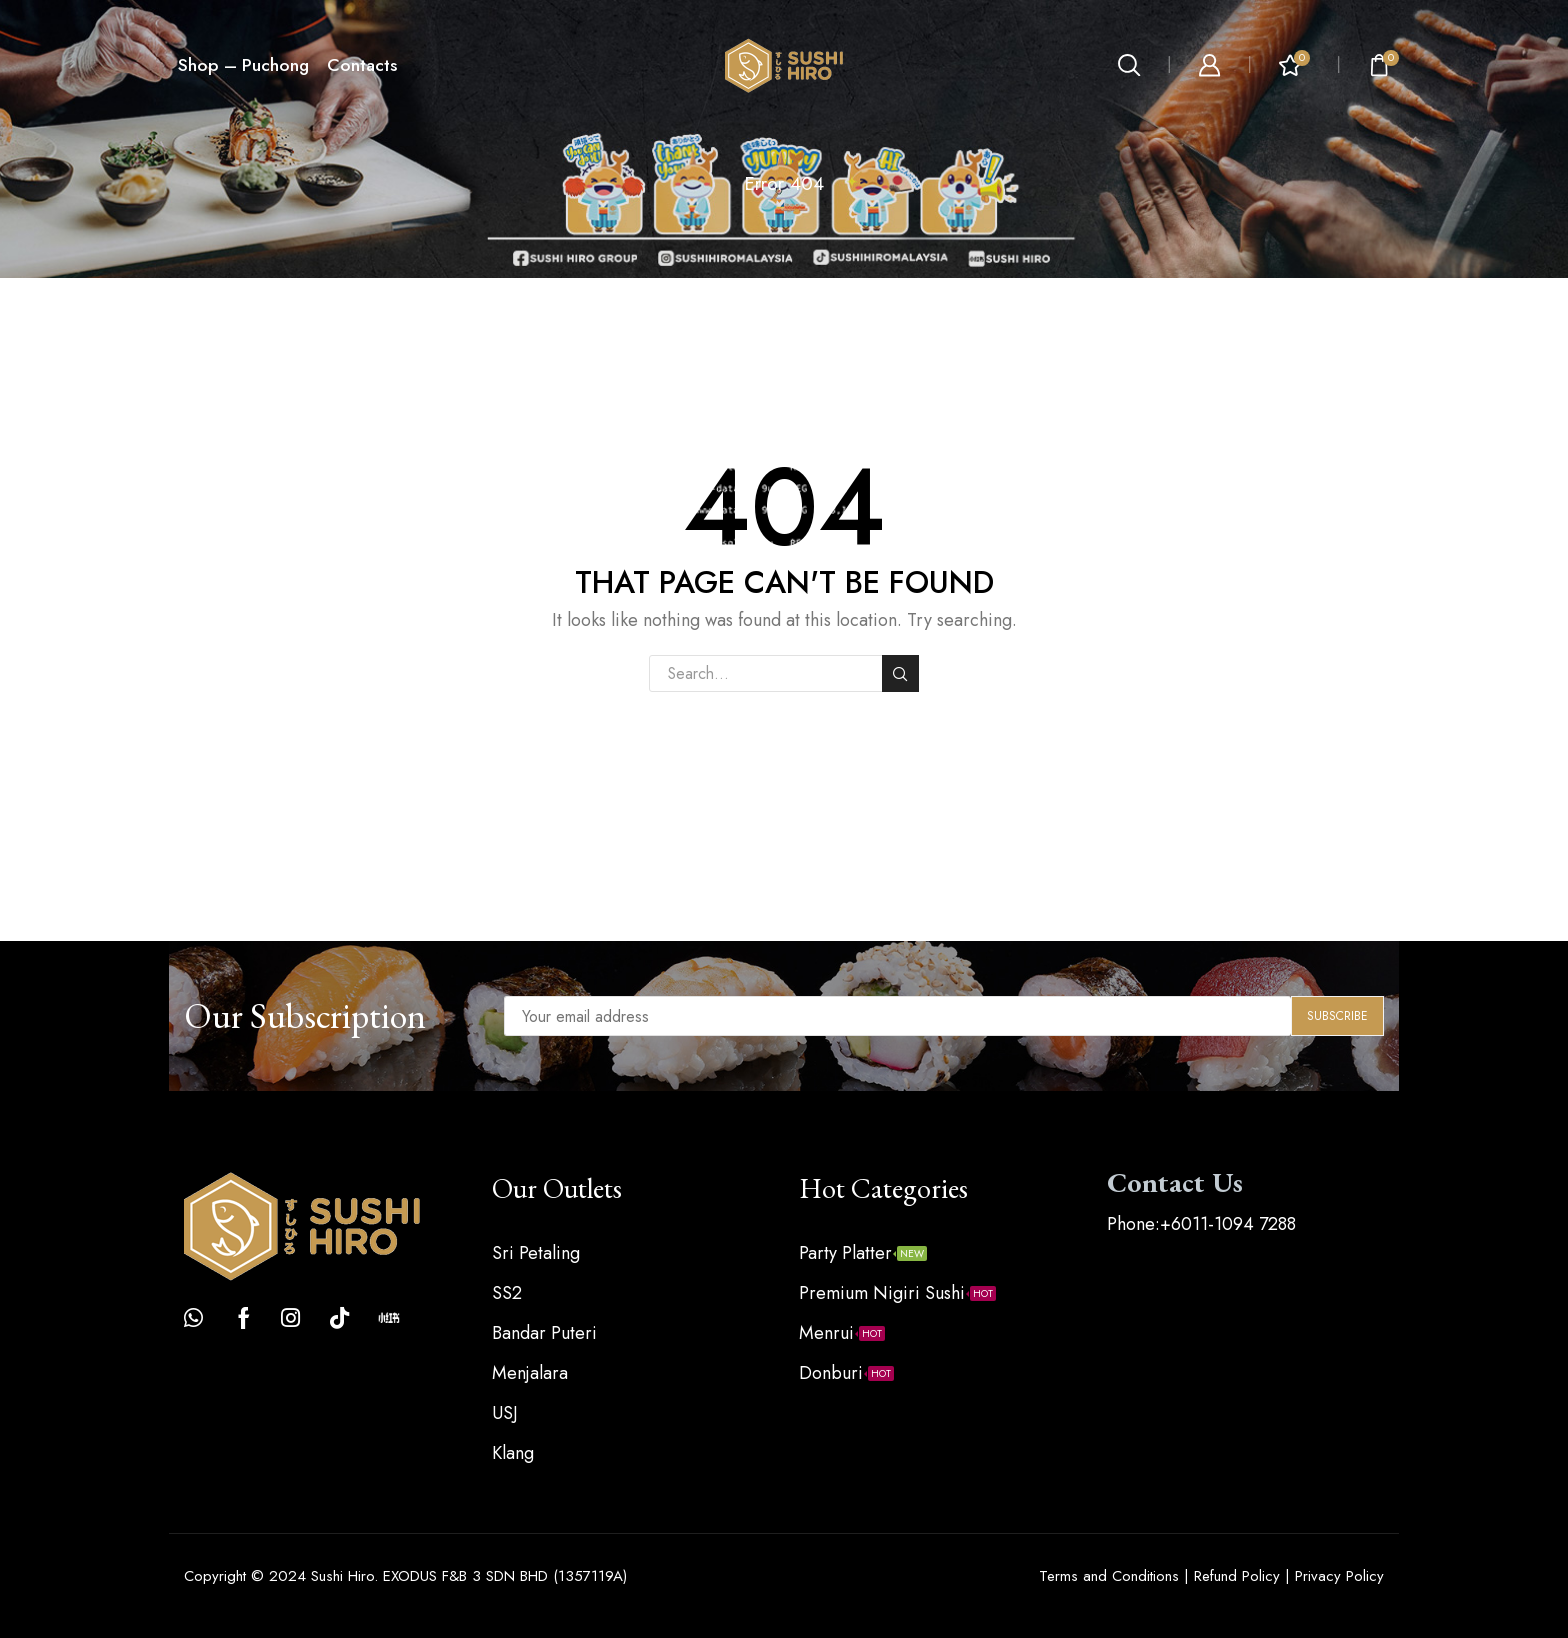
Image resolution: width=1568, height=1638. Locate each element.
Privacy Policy (1339, 1576)
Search (900, 674)
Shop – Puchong (243, 65)
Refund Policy (1237, 1576)
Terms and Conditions (1109, 1576)
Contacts (362, 65)
